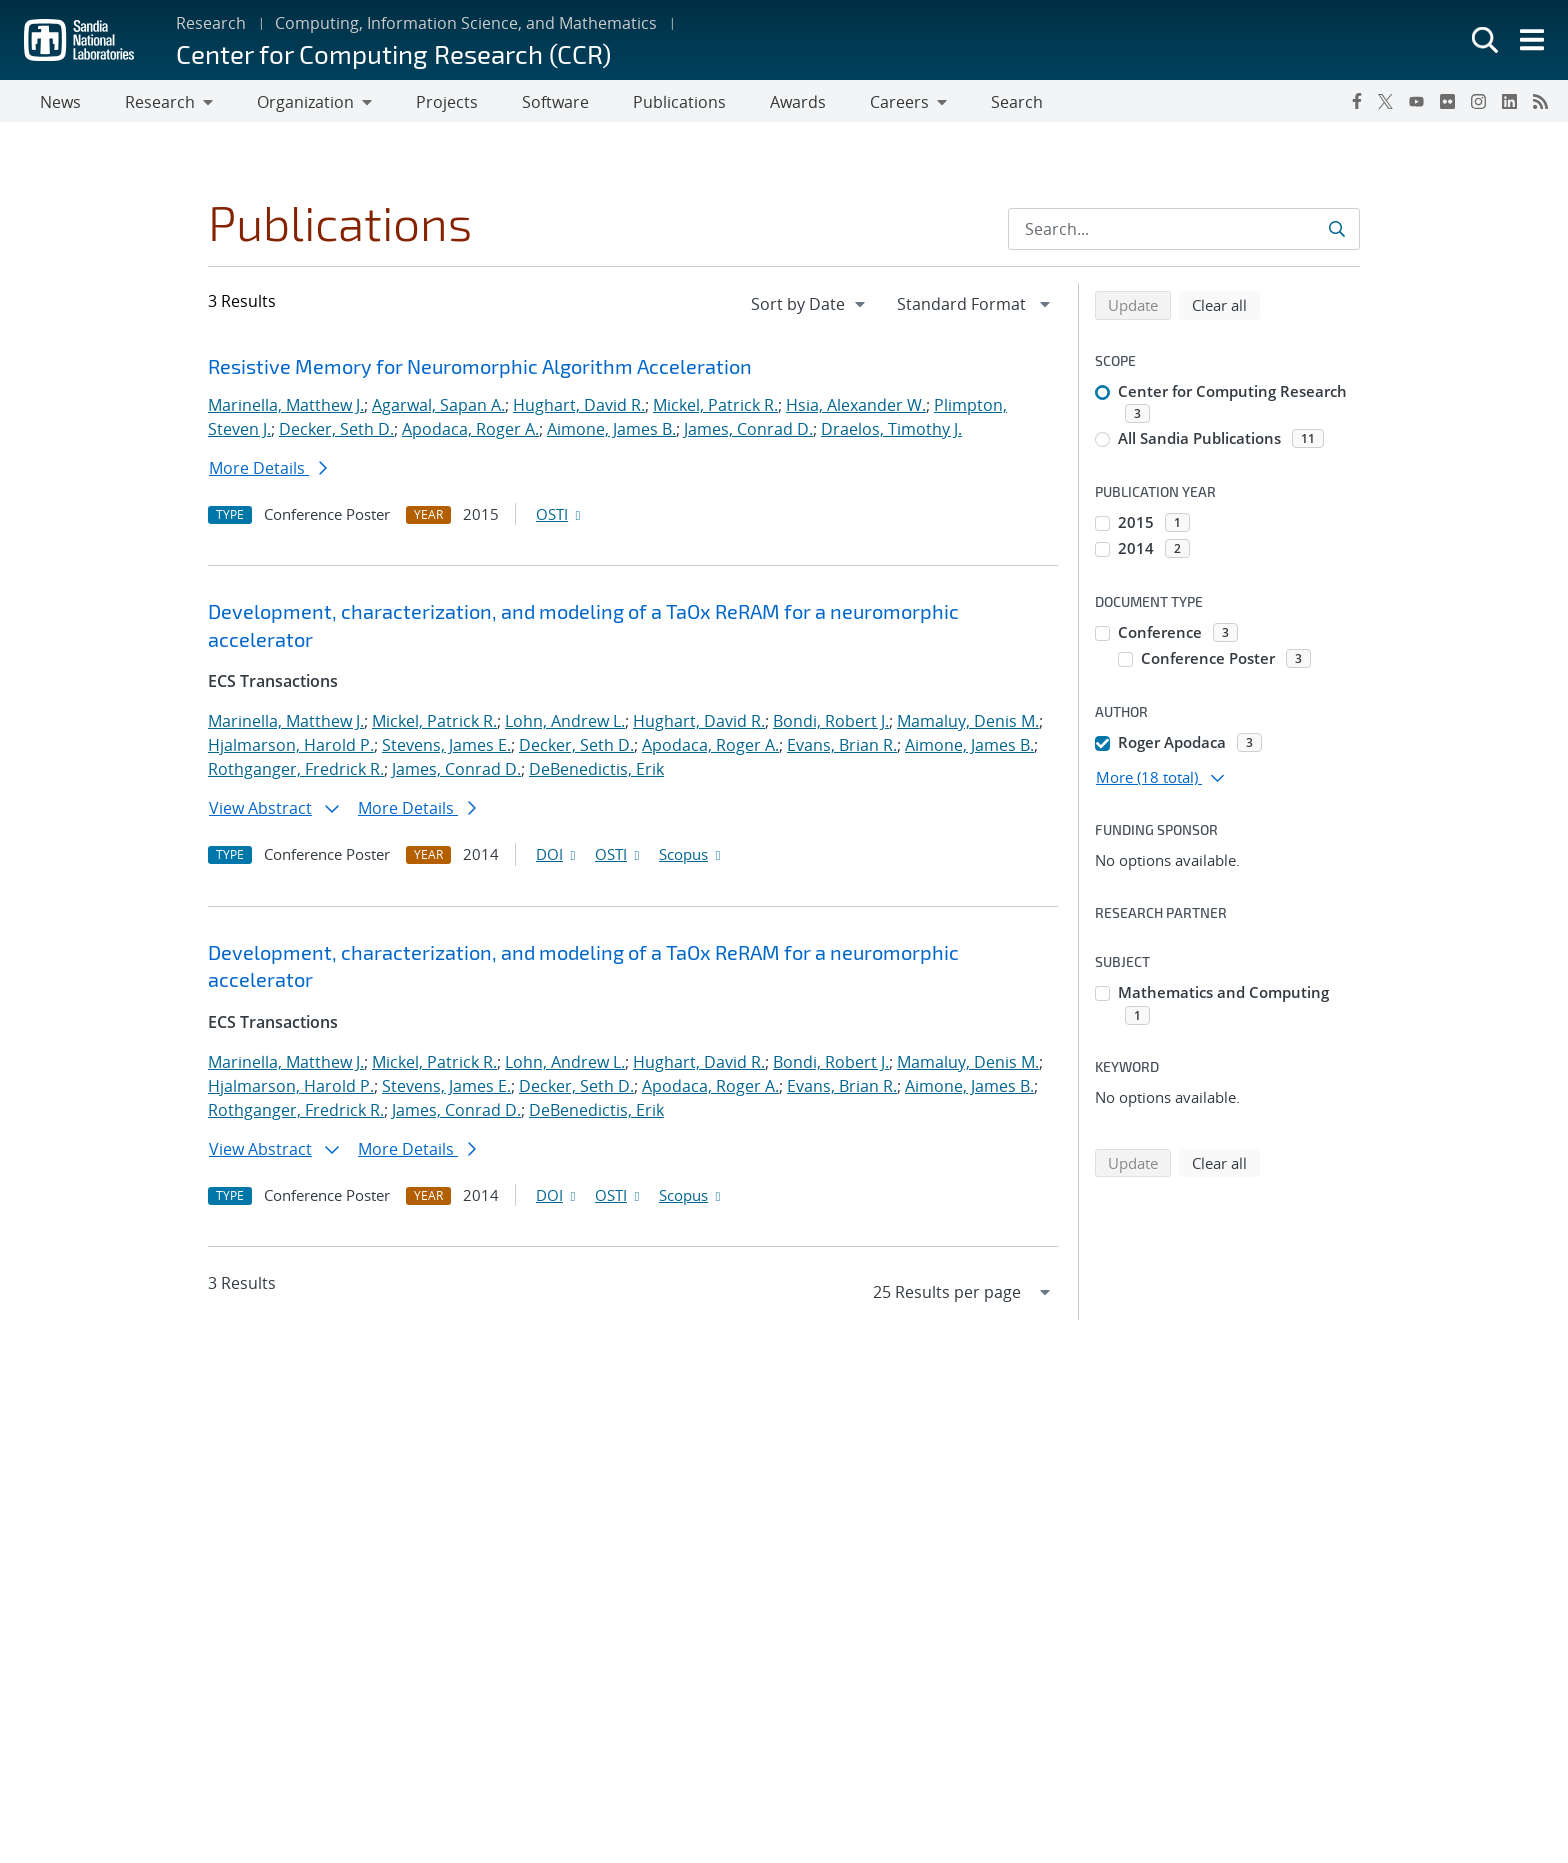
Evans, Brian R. (842, 749)
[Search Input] (1184, 233)
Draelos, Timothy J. (891, 433)
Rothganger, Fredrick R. (296, 773)
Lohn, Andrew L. (565, 725)
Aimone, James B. (611, 433)
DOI (557, 858)
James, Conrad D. (748, 433)
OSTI (560, 518)
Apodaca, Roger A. (470, 433)
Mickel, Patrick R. (715, 409)
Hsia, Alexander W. (856, 409)
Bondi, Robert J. (831, 725)
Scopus (691, 858)
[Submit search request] (1338, 233)
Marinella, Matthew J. (286, 409)
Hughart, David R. (579, 409)
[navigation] (810, 308)
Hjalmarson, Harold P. (291, 749)
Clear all (1226, 308)
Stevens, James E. (446, 749)
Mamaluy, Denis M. (968, 725)
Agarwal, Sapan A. (438, 409)
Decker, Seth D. (336, 433)
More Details (268, 472)
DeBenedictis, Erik (596, 773)
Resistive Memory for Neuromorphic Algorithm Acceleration (480, 370)
